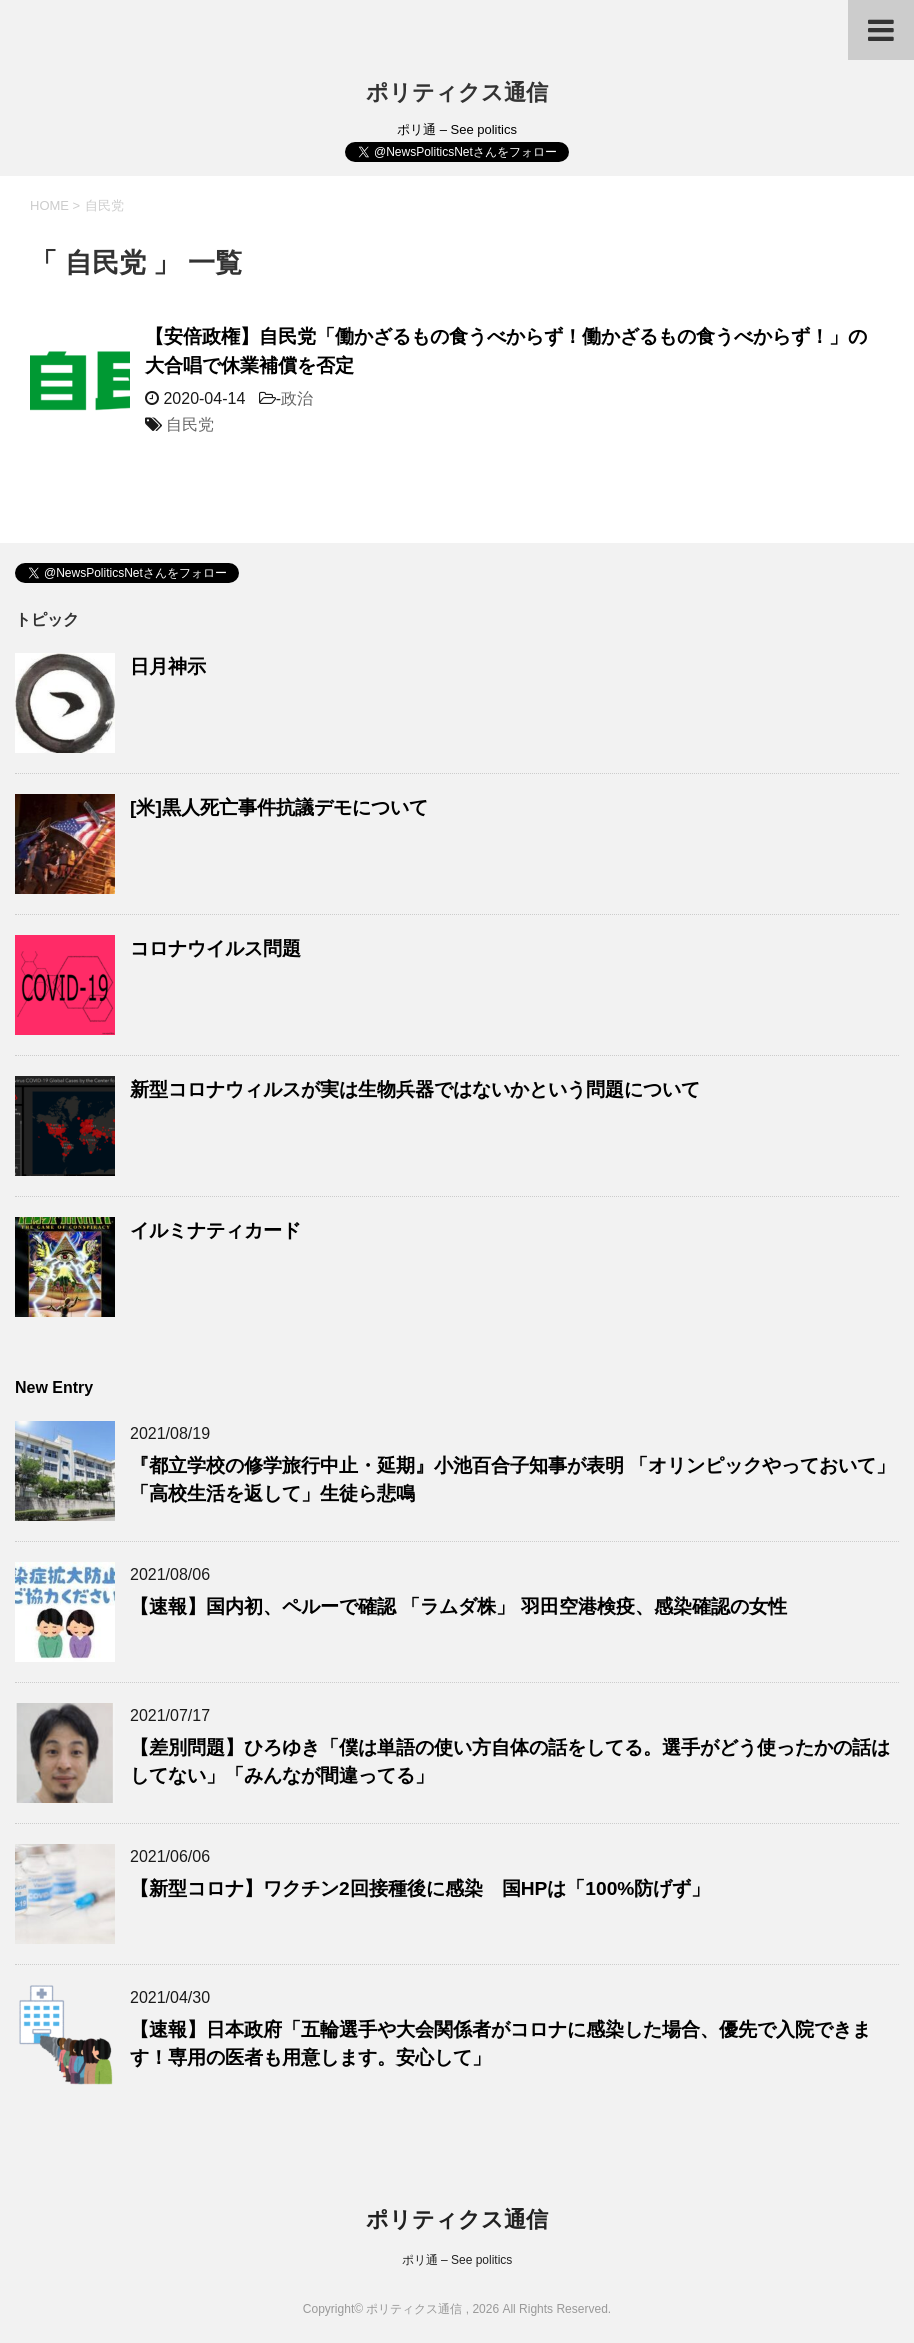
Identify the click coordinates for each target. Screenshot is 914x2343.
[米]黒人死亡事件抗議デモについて (279, 807)
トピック (47, 619)
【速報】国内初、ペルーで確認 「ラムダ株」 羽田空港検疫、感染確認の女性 (458, 1606)
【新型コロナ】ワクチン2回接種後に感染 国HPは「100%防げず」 (420, 1888)
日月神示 (168, 666)
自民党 (190, 424)
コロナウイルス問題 (215, 948)
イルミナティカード (215, 1230)
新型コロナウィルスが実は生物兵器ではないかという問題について (415, 1089)
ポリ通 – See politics (457, 2260)
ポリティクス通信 (457, 92)
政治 (297, 398)
